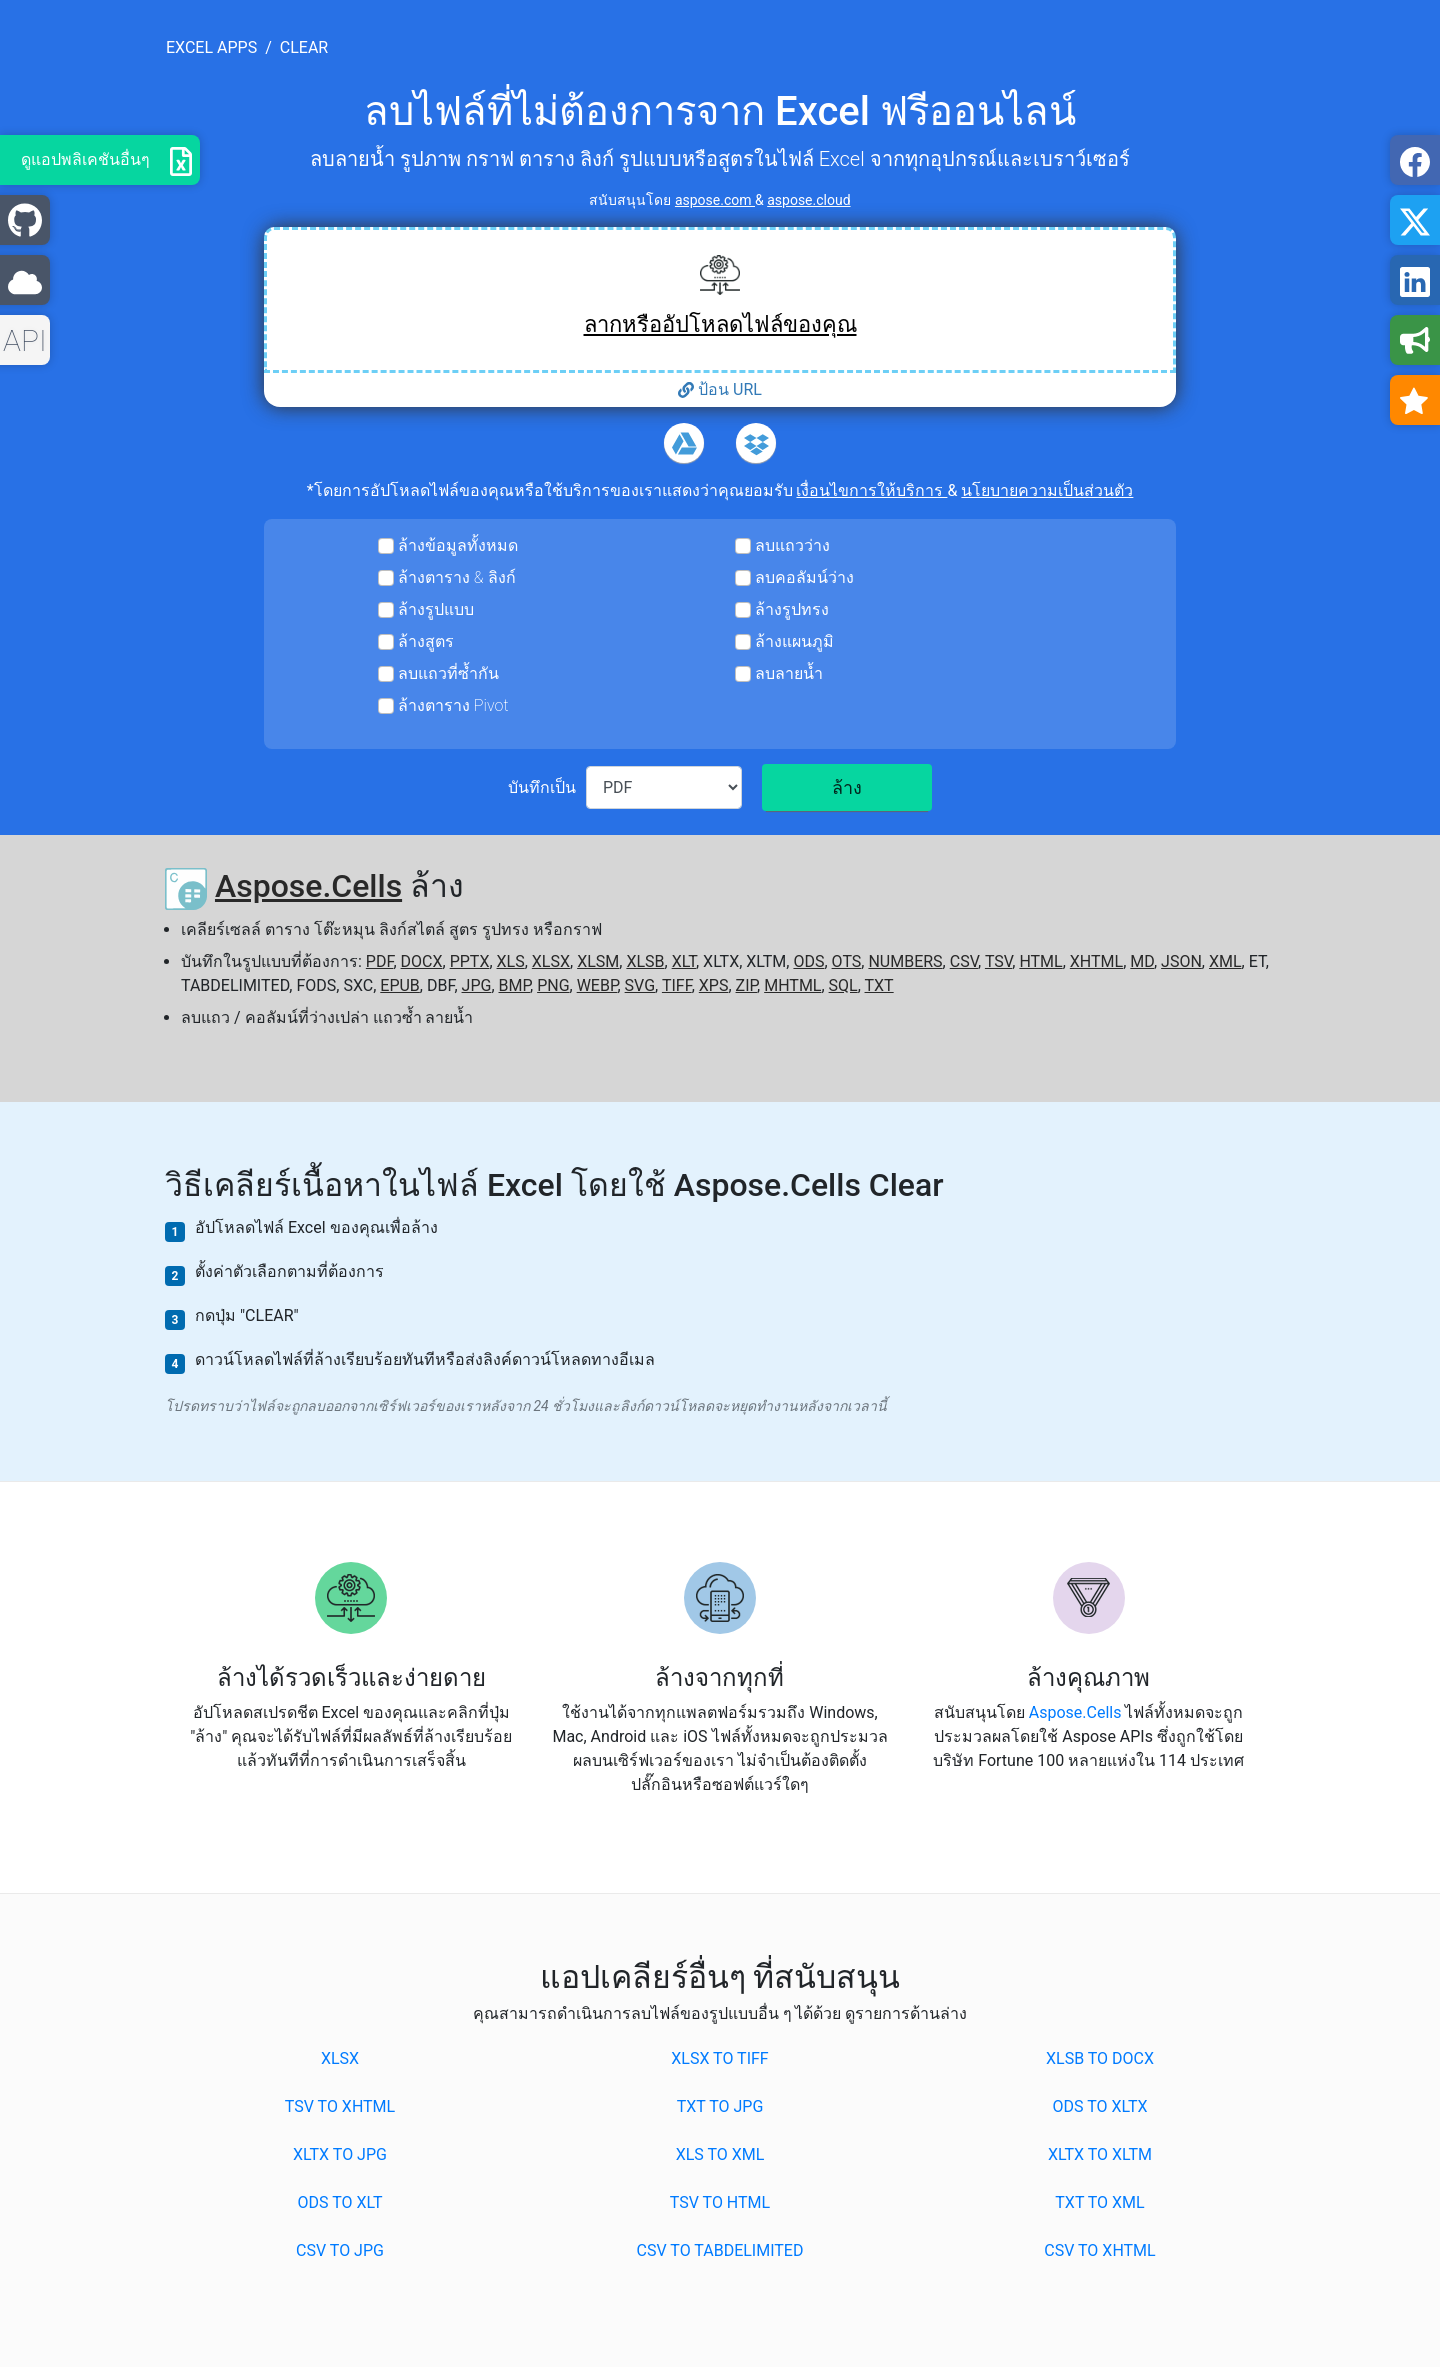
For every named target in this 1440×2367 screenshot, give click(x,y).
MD (1142, 961)
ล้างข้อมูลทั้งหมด (458, 545)
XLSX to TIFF (719, 2058)
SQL (843, 985)
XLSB (645, 961)
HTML (1040, 961)
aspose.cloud (808, 200)
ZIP (747, 985)
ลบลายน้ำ (789, 673)
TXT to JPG (720, 2106)
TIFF (677, 985)
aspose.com (715, 200)
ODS (808, 961)
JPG (477, 985)
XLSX (551, 961)
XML (1225, 961)
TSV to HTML (720, 2202)
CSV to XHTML (1099, 2250)
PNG (553, 985)
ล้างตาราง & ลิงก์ (457, 577)
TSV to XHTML (340, 2106)
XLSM (598, 961)
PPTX (470, 961)
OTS (847, 961)
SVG (640, 985)
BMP (515, 985)
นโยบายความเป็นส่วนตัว (1047, 490)
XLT (684, 961)
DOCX (422, 961)
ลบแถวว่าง (792, 545)
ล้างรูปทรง (792, 609)
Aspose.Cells (308, 886)
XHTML (1096, 961)
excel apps (211, 47)
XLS (511, 961)
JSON (1181, 961)
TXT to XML (1099, 2202)
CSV (964, 961)
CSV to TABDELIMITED (720, 2250)
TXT (879, 985)
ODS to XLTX (1099, 2106)
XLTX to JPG (340, 2154)
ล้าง (847, 787)
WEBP (597, 985)
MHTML (792, 985)
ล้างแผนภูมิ (794, 641)
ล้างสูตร (426, 641)
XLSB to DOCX (1100, 2058)
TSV (998, 961)
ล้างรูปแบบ (436, 609)
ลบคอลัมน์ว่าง (804, 577)
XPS (714, 985)
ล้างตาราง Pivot (453, 705)
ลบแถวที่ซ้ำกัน (448, 673)
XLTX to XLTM (1100, 2154)
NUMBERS (905, 961)
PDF (380, 961)
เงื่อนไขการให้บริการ (871, 490)
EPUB (400, 985)
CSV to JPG (340, 2250)
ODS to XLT (339, 2202)
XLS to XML (720, 2154)
